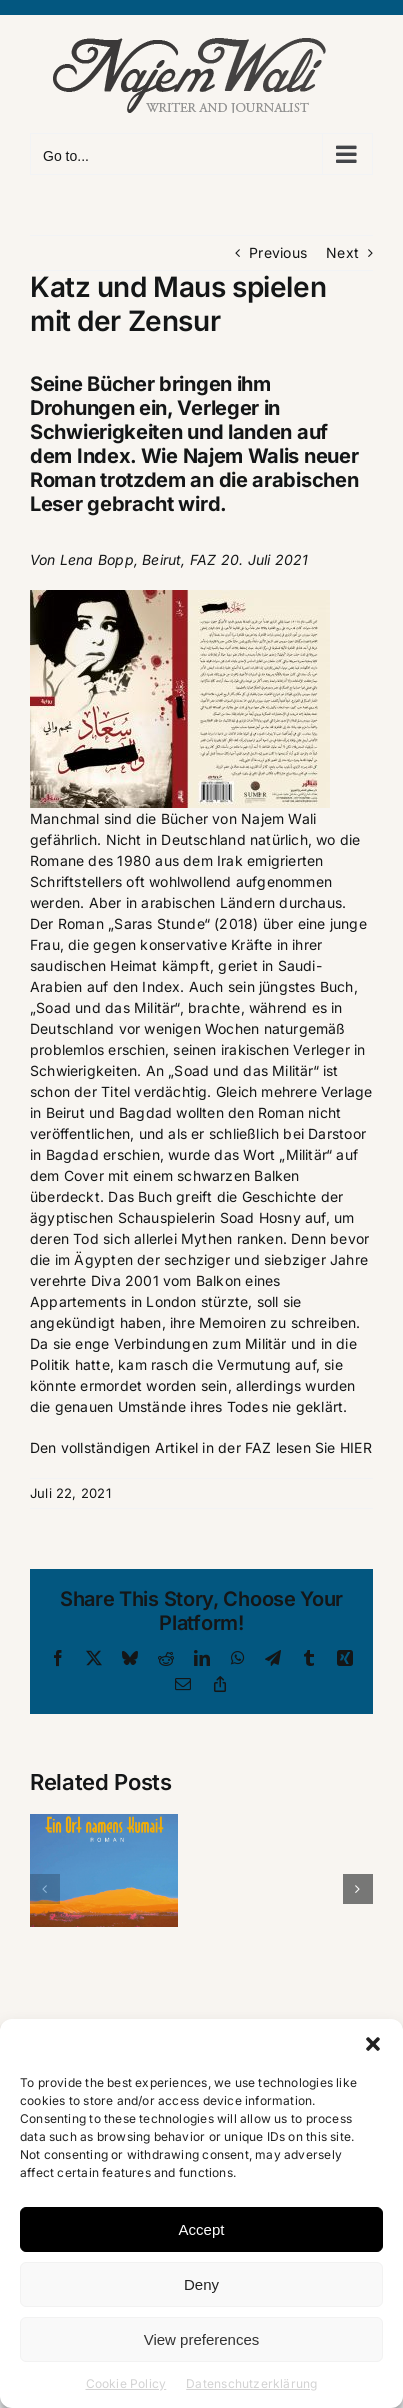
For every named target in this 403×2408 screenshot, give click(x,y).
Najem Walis (241, 456)
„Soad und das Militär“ (243, 1070)
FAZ (203, 559)
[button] (373, 2044)
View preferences (202, 2339)
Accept (202, 2229)
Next (342, 252)
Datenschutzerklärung (251, 2383)
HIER (356, 1447)
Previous (278, 252)
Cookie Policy (126, 2383)
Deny (201, 2284)
